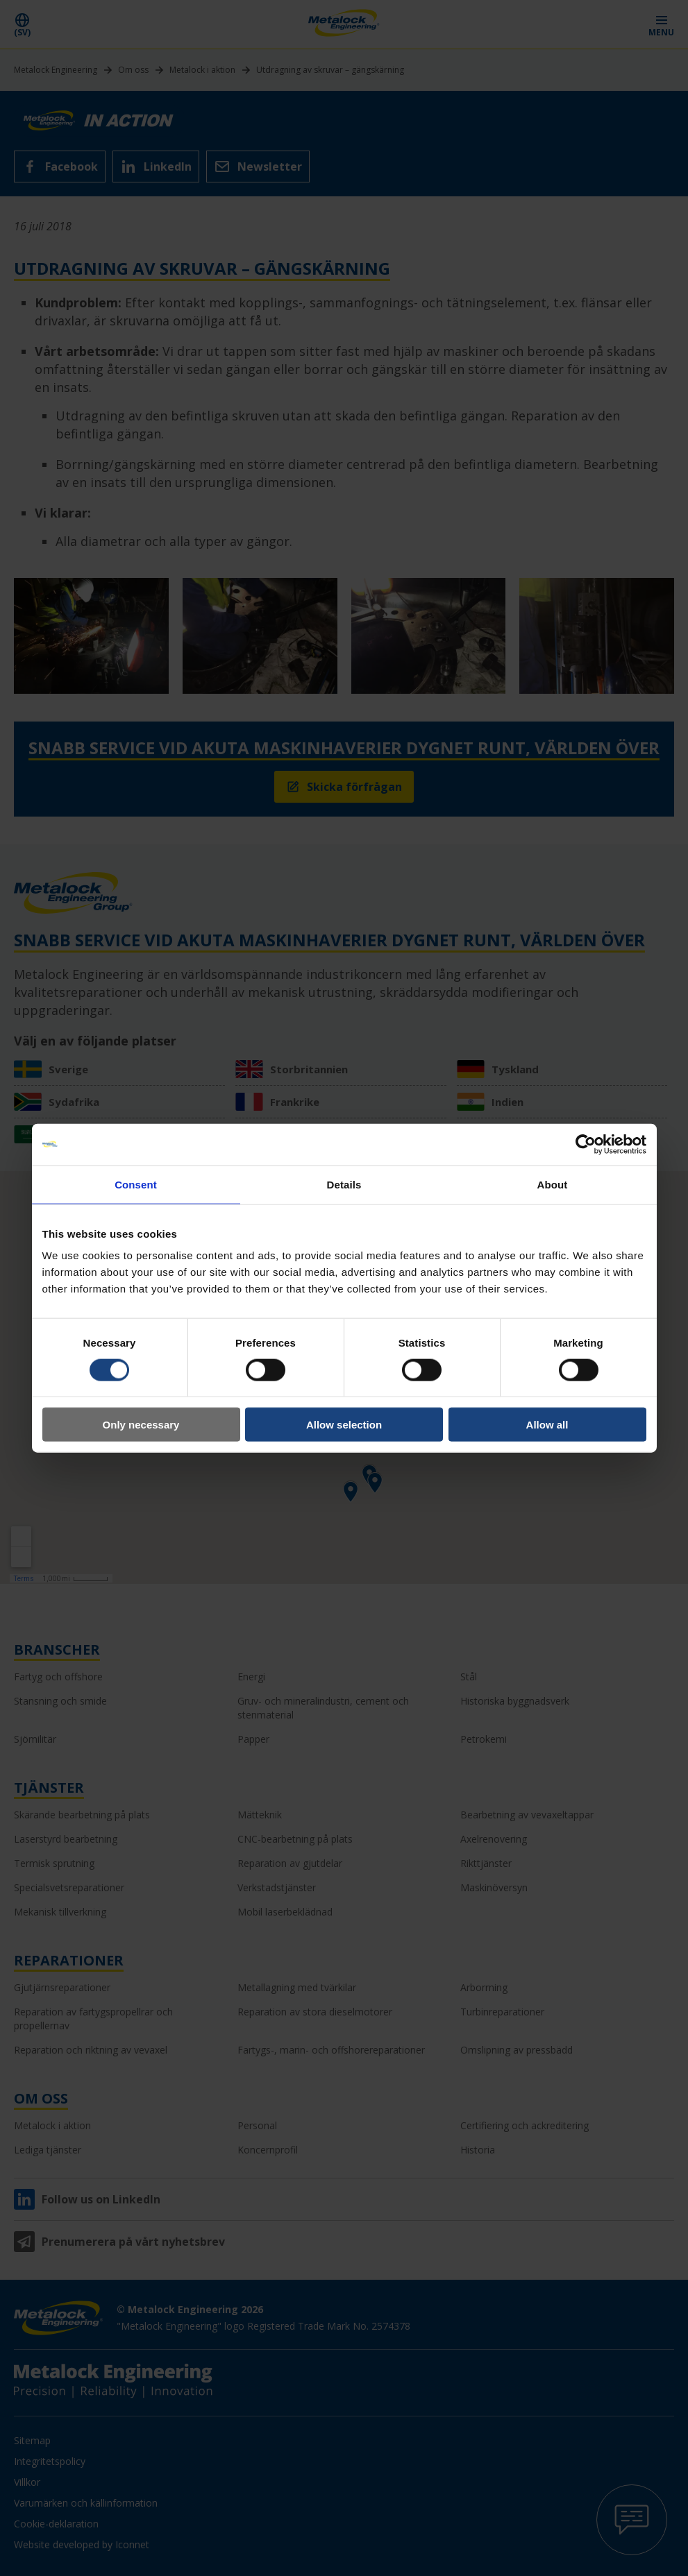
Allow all (547, 1425)
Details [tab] (344, 1184)
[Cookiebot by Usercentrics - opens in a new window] (585, 1144)
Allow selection (344, 1425)
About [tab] (552, 1184)
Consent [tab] (136, 1184)
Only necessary (141, 1425)
